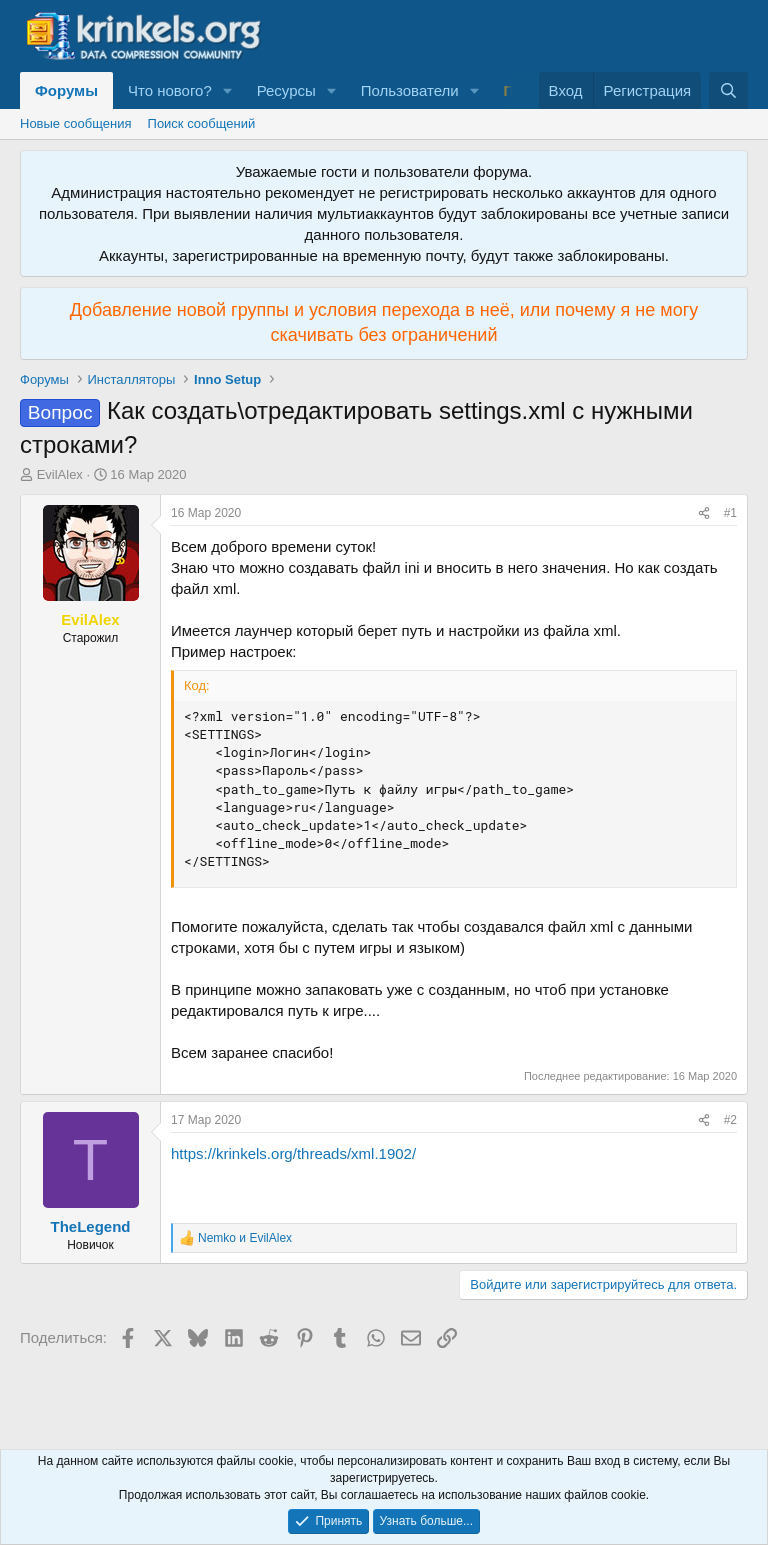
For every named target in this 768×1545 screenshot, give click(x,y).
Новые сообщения (76, 123)
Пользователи (410, 90)
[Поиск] (728, 90)
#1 (730, 513)
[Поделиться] (704, 513)
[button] (228, 90)
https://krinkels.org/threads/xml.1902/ (293, 1153)
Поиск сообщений (202, 123)
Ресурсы (286, 90)
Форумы (66, 90)
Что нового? (170, 90)
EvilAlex (60, 474)
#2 (730, 1120)
